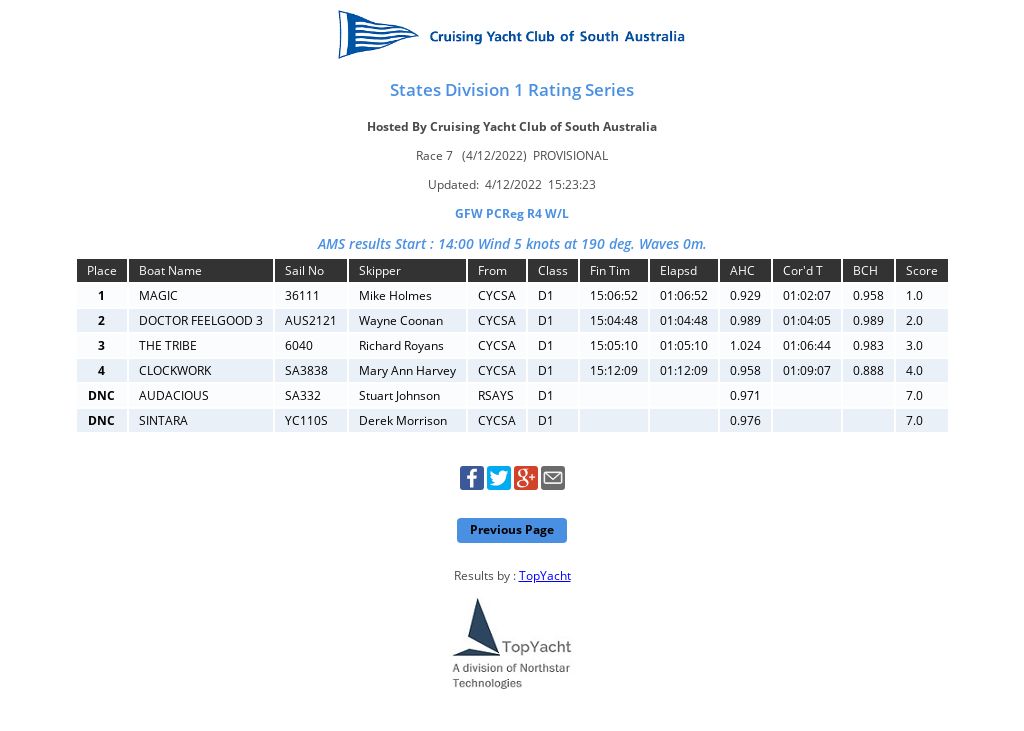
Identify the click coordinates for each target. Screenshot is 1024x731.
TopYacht (545, 575)
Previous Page (512, 529)
